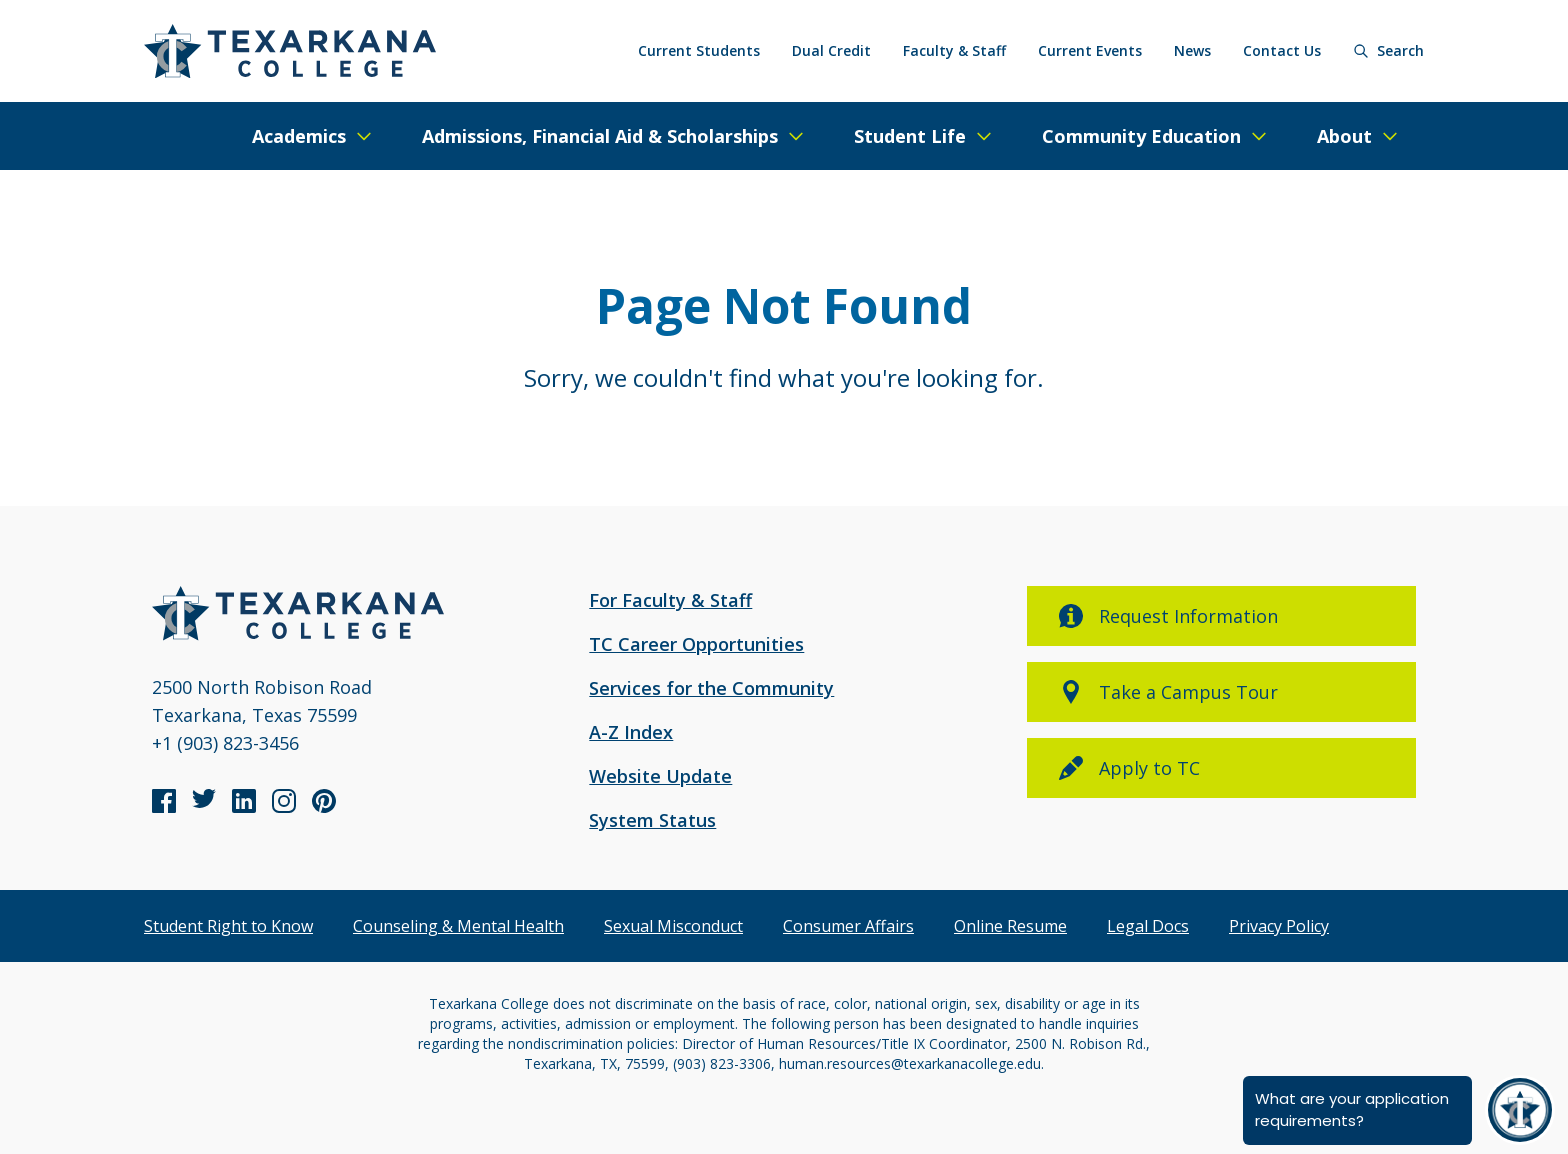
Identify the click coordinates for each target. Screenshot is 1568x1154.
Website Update (660, 776)
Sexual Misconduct (673, 926)
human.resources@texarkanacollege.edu (910, 1063)
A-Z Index (631, 732)
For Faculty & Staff (670, 600)
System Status (652, 820)
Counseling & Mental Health (458, 926)
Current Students (699, 50)
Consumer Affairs (848, 926)
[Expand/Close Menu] (313, 136)
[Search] (1388, 51)
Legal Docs (1148, 926)
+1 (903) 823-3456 (225, 743)
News (1192, 50)
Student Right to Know (228, 926)
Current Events (1090, 50)
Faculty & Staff (954, 50)
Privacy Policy (1279, 926)
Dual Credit (831, 50)
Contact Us (1282, 50)
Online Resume (1010, 926)
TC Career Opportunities (696, 644)
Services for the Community (711, 688)
